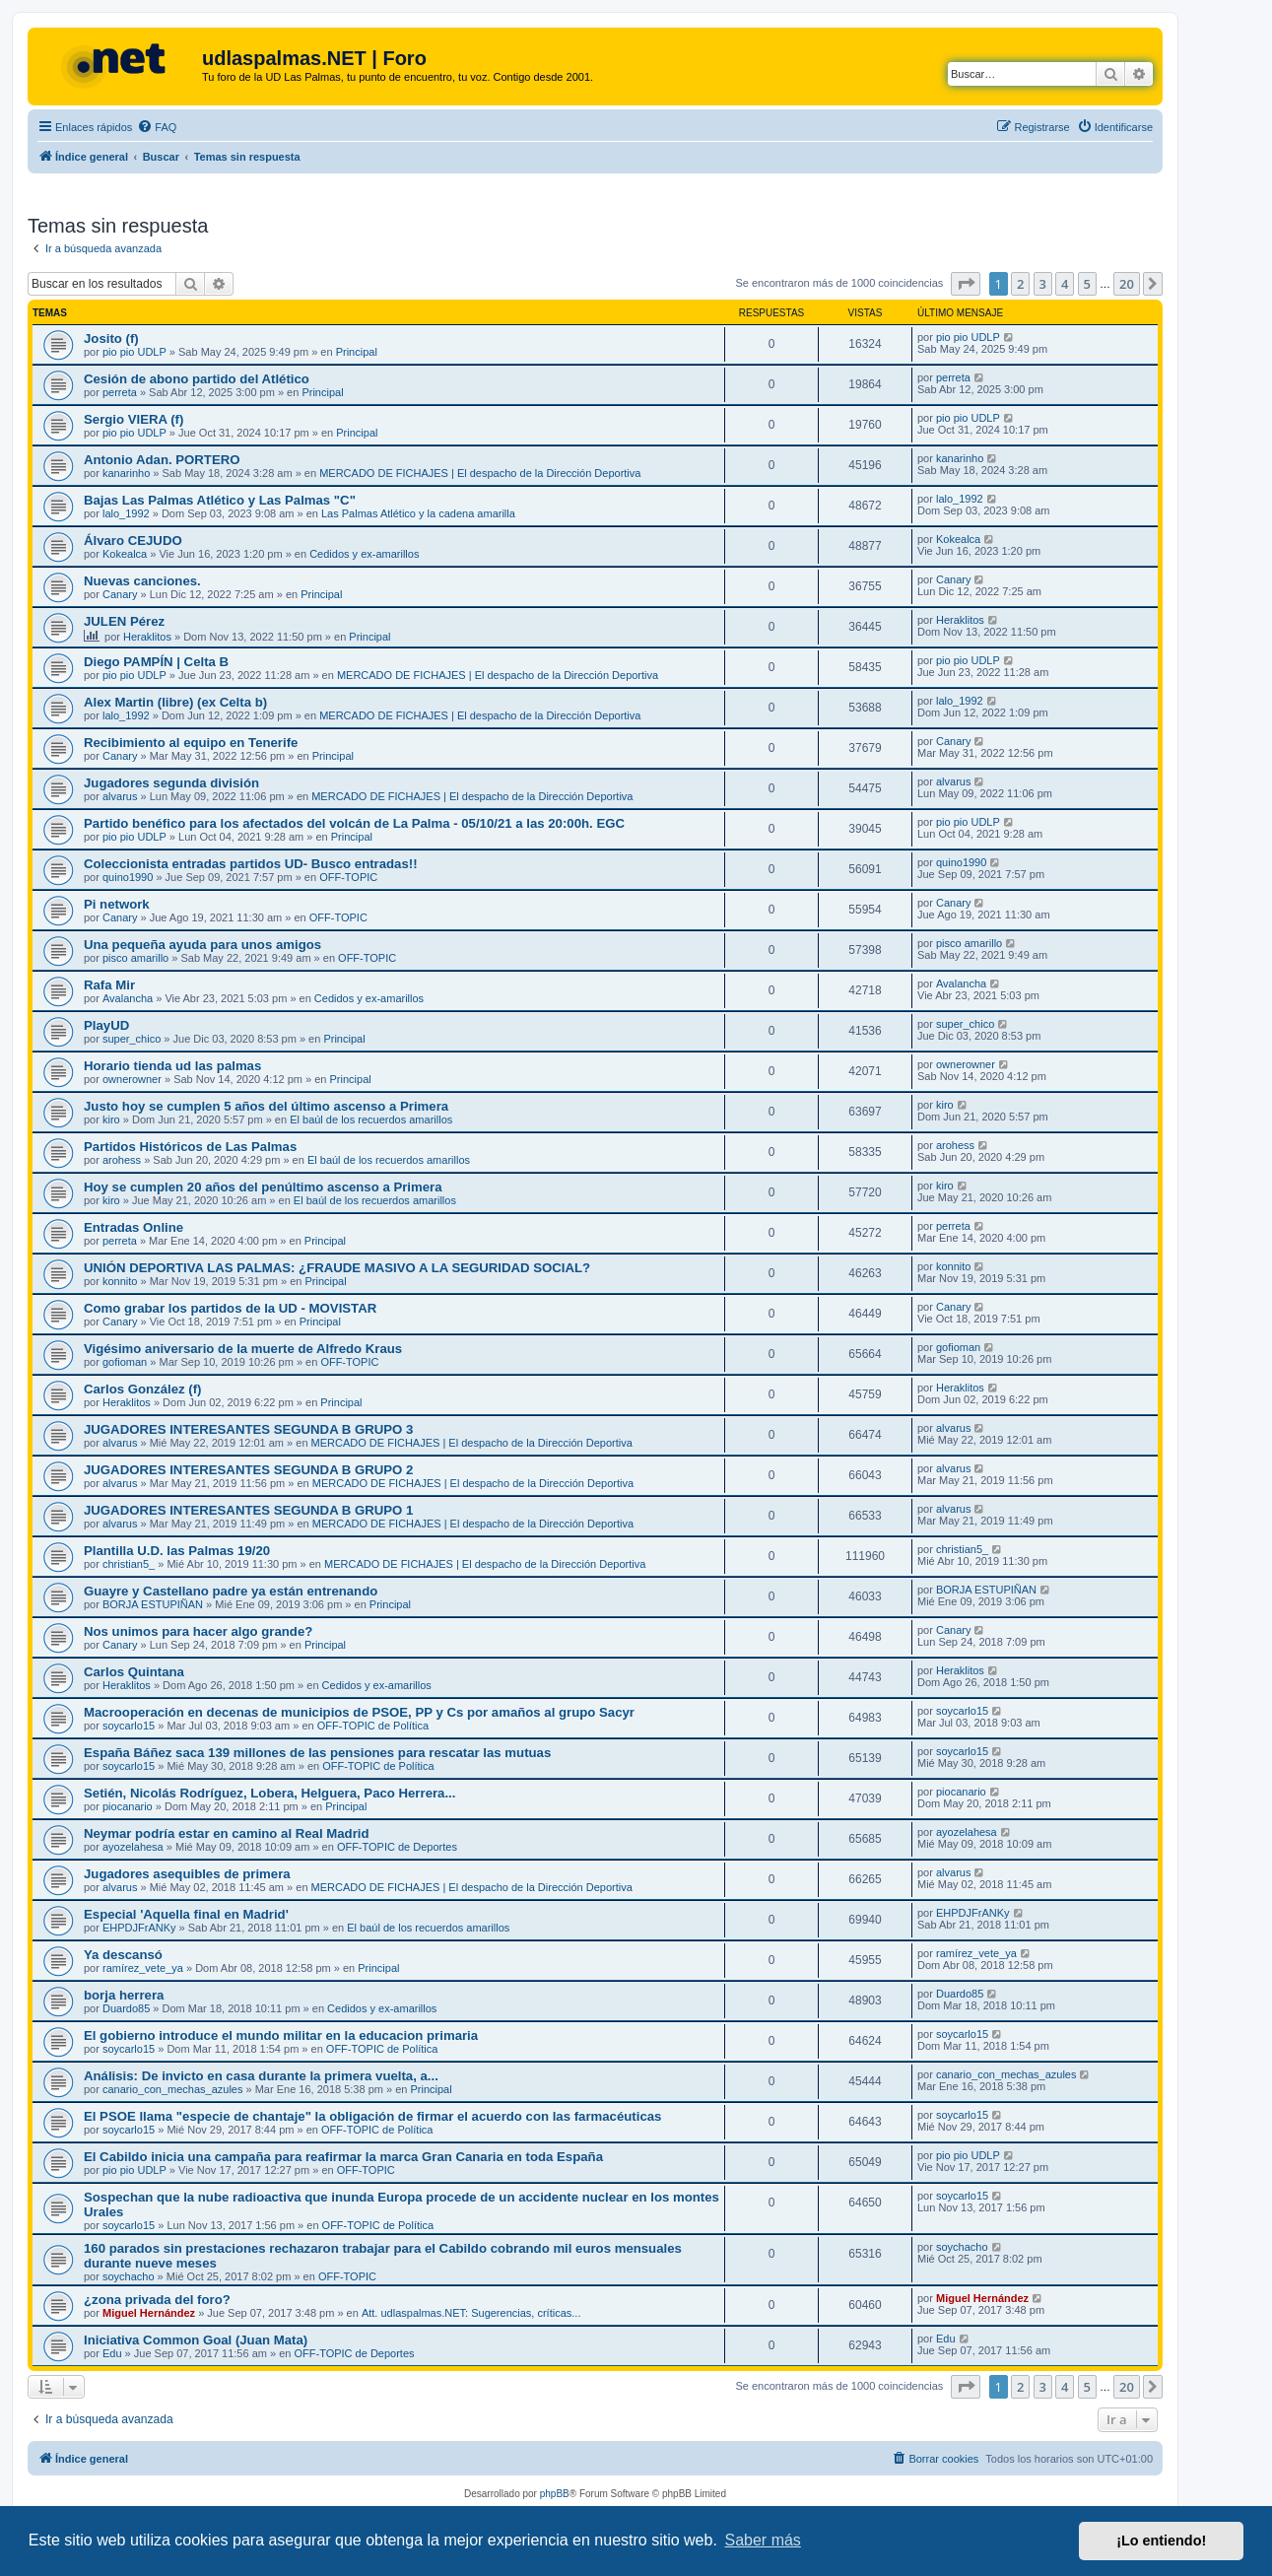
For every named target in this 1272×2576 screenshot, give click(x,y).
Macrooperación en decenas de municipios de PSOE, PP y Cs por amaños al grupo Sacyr (359, 1712)
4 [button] (1064, 284)
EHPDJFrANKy (139, 1927)
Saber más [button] (763, 2540)
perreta (119, 392)
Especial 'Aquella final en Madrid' (186, 1914)
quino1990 (127, 877)
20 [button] (1126, 284)
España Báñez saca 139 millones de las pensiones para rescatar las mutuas (317, 1752)
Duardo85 (126, 2008)
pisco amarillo (135, 958)
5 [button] (1087, 284)
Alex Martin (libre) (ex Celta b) (175, 702)
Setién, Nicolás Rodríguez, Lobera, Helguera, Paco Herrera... (269, 1793)
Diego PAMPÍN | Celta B (156, 661)
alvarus (119, 796)
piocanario (127, 1806)
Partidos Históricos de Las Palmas (190, 1146)
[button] (965, 284)
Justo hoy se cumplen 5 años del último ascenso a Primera (266, 1106)
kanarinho (126, 473)
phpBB (554, 2493)
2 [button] (1020, 284)
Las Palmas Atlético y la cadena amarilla (418, 513)
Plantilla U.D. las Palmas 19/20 (177, 1550)
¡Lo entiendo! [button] (1161, 2540)
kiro (111, 1119)
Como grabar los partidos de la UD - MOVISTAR (230, 1308)
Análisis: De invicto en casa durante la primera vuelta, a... (261, 2075)
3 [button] (1042, 284)
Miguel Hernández (148, 2313)
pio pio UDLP (134, 352)
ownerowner (132, 1079)
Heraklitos (147, 637)
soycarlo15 (128, 1725)
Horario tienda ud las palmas (172, 1065)
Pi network (117, 904)
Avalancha (127, 998)
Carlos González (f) (142, 1389)
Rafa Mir (109, 985)
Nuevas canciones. (142, 581)
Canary (119, 594)
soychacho (128, 2276)
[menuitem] (156, 127)
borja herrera (124, 1995)
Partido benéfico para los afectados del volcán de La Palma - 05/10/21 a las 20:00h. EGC (354, 823)
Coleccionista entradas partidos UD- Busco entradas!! (251, 863)
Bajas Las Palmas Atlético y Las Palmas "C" (220, 500)
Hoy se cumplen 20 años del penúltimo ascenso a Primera (263, 1187)
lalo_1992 (126, 513)
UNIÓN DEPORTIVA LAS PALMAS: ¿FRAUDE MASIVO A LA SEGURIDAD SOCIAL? (337, 1267)
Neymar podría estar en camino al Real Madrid (226, 1833)
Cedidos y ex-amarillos (364, 554)
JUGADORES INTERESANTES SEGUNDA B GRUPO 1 (248, 1510)
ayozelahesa (133, 1847)
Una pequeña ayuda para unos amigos (202, 944)
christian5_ (128, 1564)
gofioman (124, 1362)
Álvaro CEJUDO (133, 540)
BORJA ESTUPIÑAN (152, 1604)
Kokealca (124, 554)
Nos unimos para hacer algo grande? (198, 1631)
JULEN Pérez (124, 621)
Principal (356, 352)
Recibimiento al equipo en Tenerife (191, 742)
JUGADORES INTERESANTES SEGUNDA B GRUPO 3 (248, 1429)
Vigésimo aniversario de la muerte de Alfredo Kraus (243, 1348)
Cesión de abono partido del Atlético (196, 379)
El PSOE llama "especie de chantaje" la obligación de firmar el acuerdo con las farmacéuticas (372, 2116)
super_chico (131, 1039)
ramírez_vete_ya (142, 1968)
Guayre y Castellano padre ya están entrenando (230, 1591)
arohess (121, 1160)
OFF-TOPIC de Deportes (397, 1847)
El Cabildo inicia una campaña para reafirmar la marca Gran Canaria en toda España (343, 2156)
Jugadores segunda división (171, 783)
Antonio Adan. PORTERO (161, 459)
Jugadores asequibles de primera (187, 1873)
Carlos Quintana (134, 1671)
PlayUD (106, 1025)
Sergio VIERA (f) (133, 419)
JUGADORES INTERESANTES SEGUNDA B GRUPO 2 (248, 1469)
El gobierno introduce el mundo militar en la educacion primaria (281, 2035)
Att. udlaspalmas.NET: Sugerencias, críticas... (471, 2313)
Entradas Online (133, 1227)
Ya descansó (123, 1954)
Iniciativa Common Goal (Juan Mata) (195, 2340)
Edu (112, 2353)
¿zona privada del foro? (157, 2299)
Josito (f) (111, 338)
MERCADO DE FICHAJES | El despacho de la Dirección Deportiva (479, 473)
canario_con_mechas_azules (172, 2089)
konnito (119, 1281)
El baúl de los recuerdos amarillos (371, 1119)
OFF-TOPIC (348, 877)
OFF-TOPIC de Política (373, 1725)
